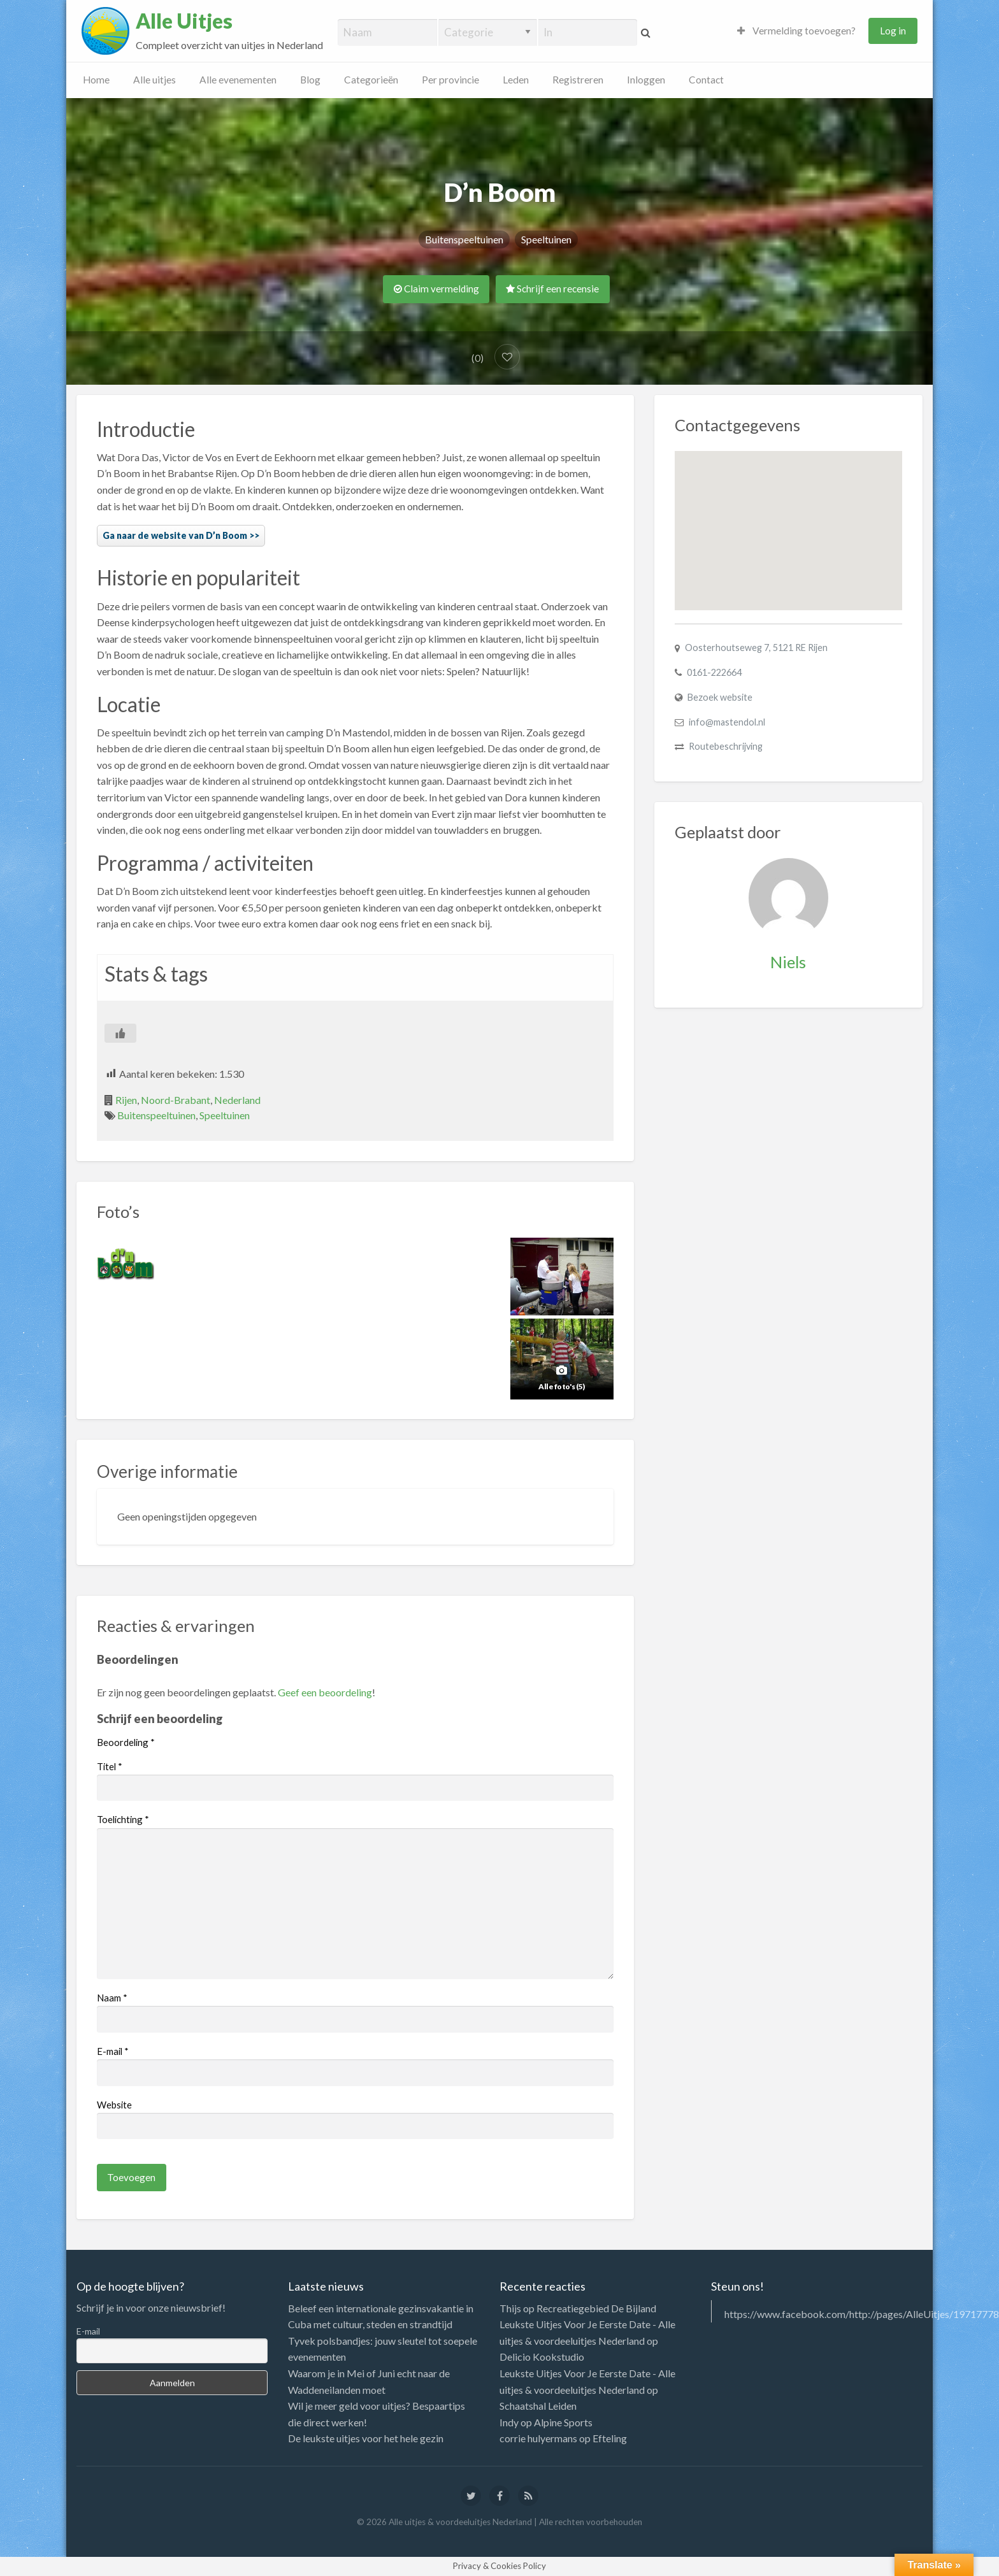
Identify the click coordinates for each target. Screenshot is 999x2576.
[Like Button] (120, 1033)
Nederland (237, 1100)
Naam (112, 1997)
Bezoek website (719, 697)
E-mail (113, 2051)
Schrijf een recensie (552, 288)
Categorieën (371, 79)
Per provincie (450, 79)
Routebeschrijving (726, 746)
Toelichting (123, 1819)
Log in (893, 30)
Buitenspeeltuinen (464, 239)
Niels (788, 961)
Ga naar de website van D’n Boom (175, 535)
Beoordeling (126, 1742)
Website (114, 2104)
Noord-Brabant (175, 1100)
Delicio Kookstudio (542, 2357)
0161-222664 (714, 672)
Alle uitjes (154, 79)
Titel (109, 1766)
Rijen (126, 1100)
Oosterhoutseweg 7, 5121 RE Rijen (756, 647)
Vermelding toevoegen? (796, 30)
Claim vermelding (436, 288)
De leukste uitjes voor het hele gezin (365, 2438)
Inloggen (646, 79)
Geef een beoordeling (325, 1692)
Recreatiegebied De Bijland (596, 2308)
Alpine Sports (563, 2422)
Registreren (577, 79)
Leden (516, 79)
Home (96, 79)
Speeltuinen (546, 239)
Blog (310, 79)
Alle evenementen (238, 79)
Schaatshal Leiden (538, 2406)
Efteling (610, 2438)
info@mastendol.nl (727, 722)
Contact (706, 79)
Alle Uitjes (184, 21)
